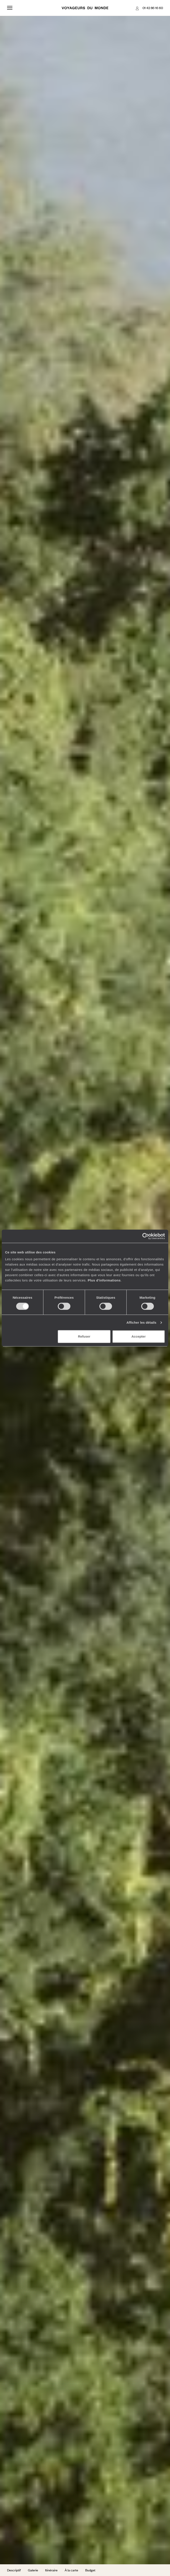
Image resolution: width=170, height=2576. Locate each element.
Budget (90, 2570)
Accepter (138, 1336)
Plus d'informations (104, 1280)
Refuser (84, 1336)
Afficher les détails (141, 1322)
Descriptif (14, 2570)
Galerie (33, 2570)
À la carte (71, 2570)
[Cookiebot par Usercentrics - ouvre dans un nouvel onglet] (145, 1236)
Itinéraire (51, 2570)
